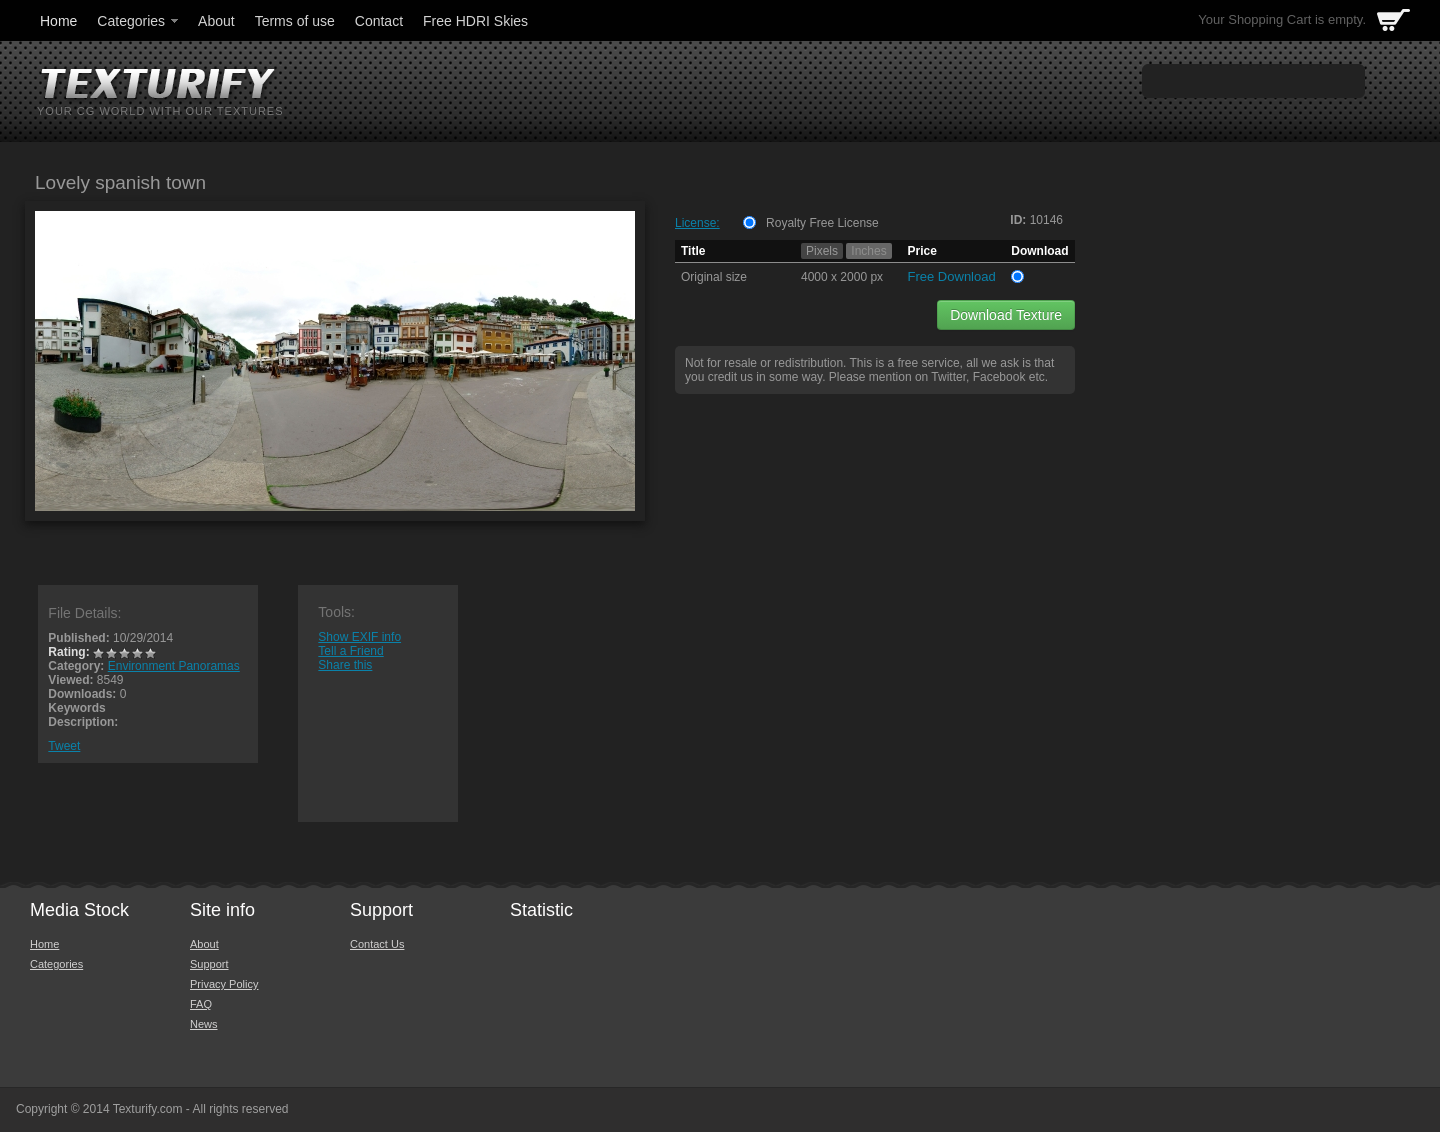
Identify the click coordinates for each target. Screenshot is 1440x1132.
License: (697, 223)
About (216, 21)
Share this (345, 665)
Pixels (822, 251)
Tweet (64, 746)
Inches (868, 251)
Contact (379, 21)
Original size (714, 277)
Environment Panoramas (174, 666)
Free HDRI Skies (475, 21)
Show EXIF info (359, 637)
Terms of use (295, 21)
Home (58, 21)
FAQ (201, 1004)
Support (209, 964)
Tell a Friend (350, 651)
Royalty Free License (822, 223)
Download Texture (1006, 315)
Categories (139, 21)
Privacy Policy (224, 984)
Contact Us (377, 944)
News (204, 1024)
